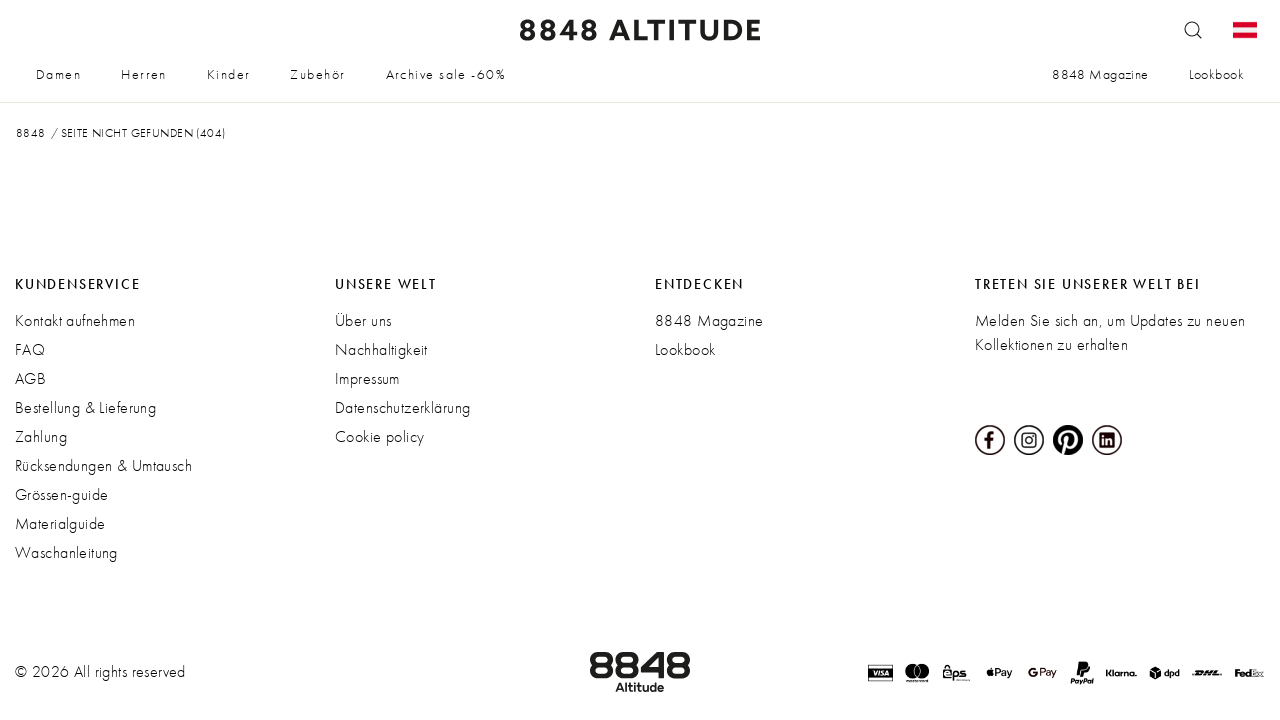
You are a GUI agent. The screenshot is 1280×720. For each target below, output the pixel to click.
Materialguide (60, 523)
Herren (144, 74)
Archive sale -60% (446, 74)
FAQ (30, 349)
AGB (30, 378)
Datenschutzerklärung (402, 407)
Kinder (229, 74)
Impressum (367, 378)
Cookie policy (379, 436)
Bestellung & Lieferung (85, 407)
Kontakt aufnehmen (75, 320)
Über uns (363, 320)
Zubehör (317, 74)
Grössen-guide (61, 494)
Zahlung (41, 436)
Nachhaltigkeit (381, 349)
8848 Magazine (1100, 74)
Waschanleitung (66, 552)
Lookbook (1216, 74)
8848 (31, 133)
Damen (58, 74)
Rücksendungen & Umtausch (103, 465)
